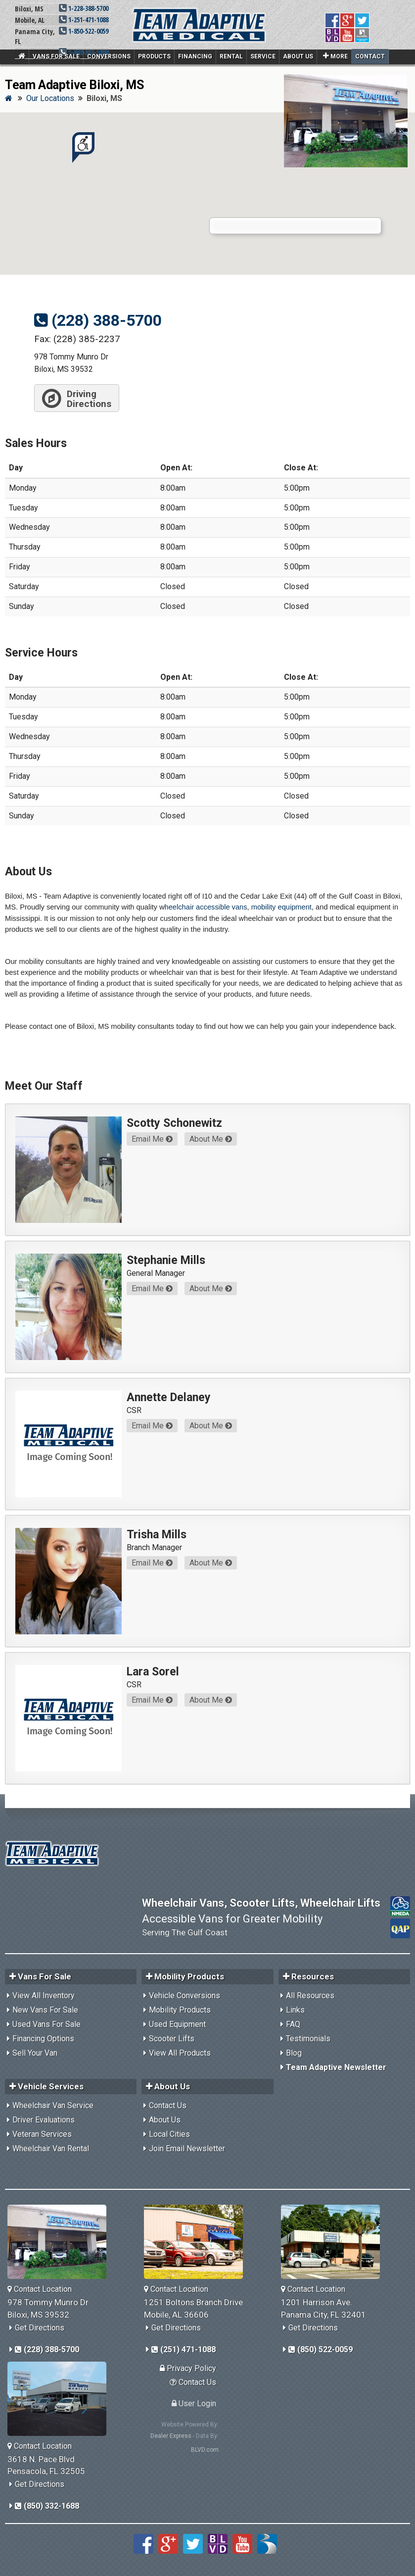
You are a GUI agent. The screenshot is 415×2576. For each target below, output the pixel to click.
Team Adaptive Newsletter (336, 2067)
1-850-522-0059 (83, 31)
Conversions (109, 56)
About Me (210, 1139)
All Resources (310, 1995)
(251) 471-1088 (183, 2349)
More (335, 56)
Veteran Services (42, 2134)
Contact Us (167, 2105)
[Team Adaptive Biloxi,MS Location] (60, 2242)
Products (154, 56)
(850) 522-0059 (320, 2349)
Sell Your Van (34, 2053)
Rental (231, 56)
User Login (194, 2403)
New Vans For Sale (45, 2010)
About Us (298, 56)
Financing (195, 56)
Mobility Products (180, 2010)
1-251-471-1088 (83, 19)
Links (295, 2010)
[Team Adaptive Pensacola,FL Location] (60, 2399)
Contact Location (39, 2289)
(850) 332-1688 (47, 2506)
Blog (294, 2053)
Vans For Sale (56, 56)
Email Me (152, 1139)
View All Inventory (43, 1995)
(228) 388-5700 (98, 320)
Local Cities (169, 2134)
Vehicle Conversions (184, 1995)
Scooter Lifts (171, 2038)
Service (263, 56)
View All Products (180, 2053)
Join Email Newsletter (187, 2148)
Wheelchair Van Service (52, 2105)
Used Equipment (177, 2024)
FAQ (293, 2024)
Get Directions (39, 2327)
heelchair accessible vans (206, 907)
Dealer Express (170, 2435)
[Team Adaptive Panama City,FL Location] (334, 2242)
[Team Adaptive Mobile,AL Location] (197, 2242)
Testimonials (308, 2038)
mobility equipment (281, 907)
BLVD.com (205, 2449)
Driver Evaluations (43, 2119)
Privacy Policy (188, 2368)
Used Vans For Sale (46, 2024)
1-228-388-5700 (83, 8)
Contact (370, 56)
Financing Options (43, 2038)
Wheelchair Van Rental (50, 2148)
